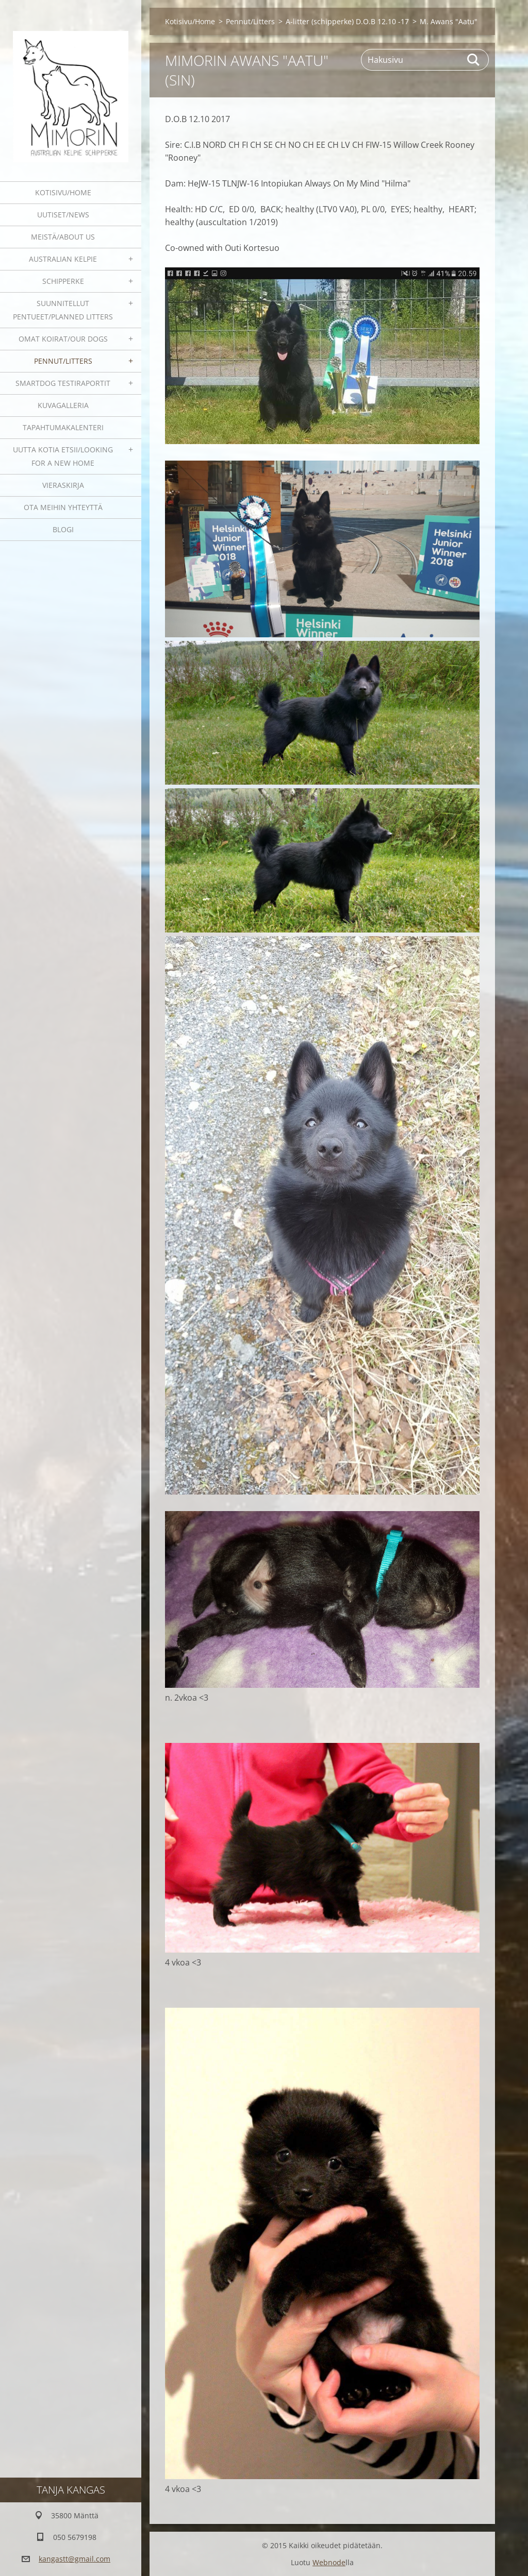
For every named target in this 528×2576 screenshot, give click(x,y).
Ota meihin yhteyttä (63, 507)
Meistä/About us (63, 237)
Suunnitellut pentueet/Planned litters (63, 309)
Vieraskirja (63, 485)
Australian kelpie (63, 259)
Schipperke (63, 281)
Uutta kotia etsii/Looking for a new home (63, 456)
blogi (63, 529)
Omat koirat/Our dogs (63, 339)
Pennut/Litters (63, 361)
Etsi (474, 59)
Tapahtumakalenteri (63, 427)
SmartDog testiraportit (62, 383)
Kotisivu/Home (63, 192)
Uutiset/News (63, 214)
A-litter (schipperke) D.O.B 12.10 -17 (347, 21)
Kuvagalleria (63, 405)
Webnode (328, 2562)
